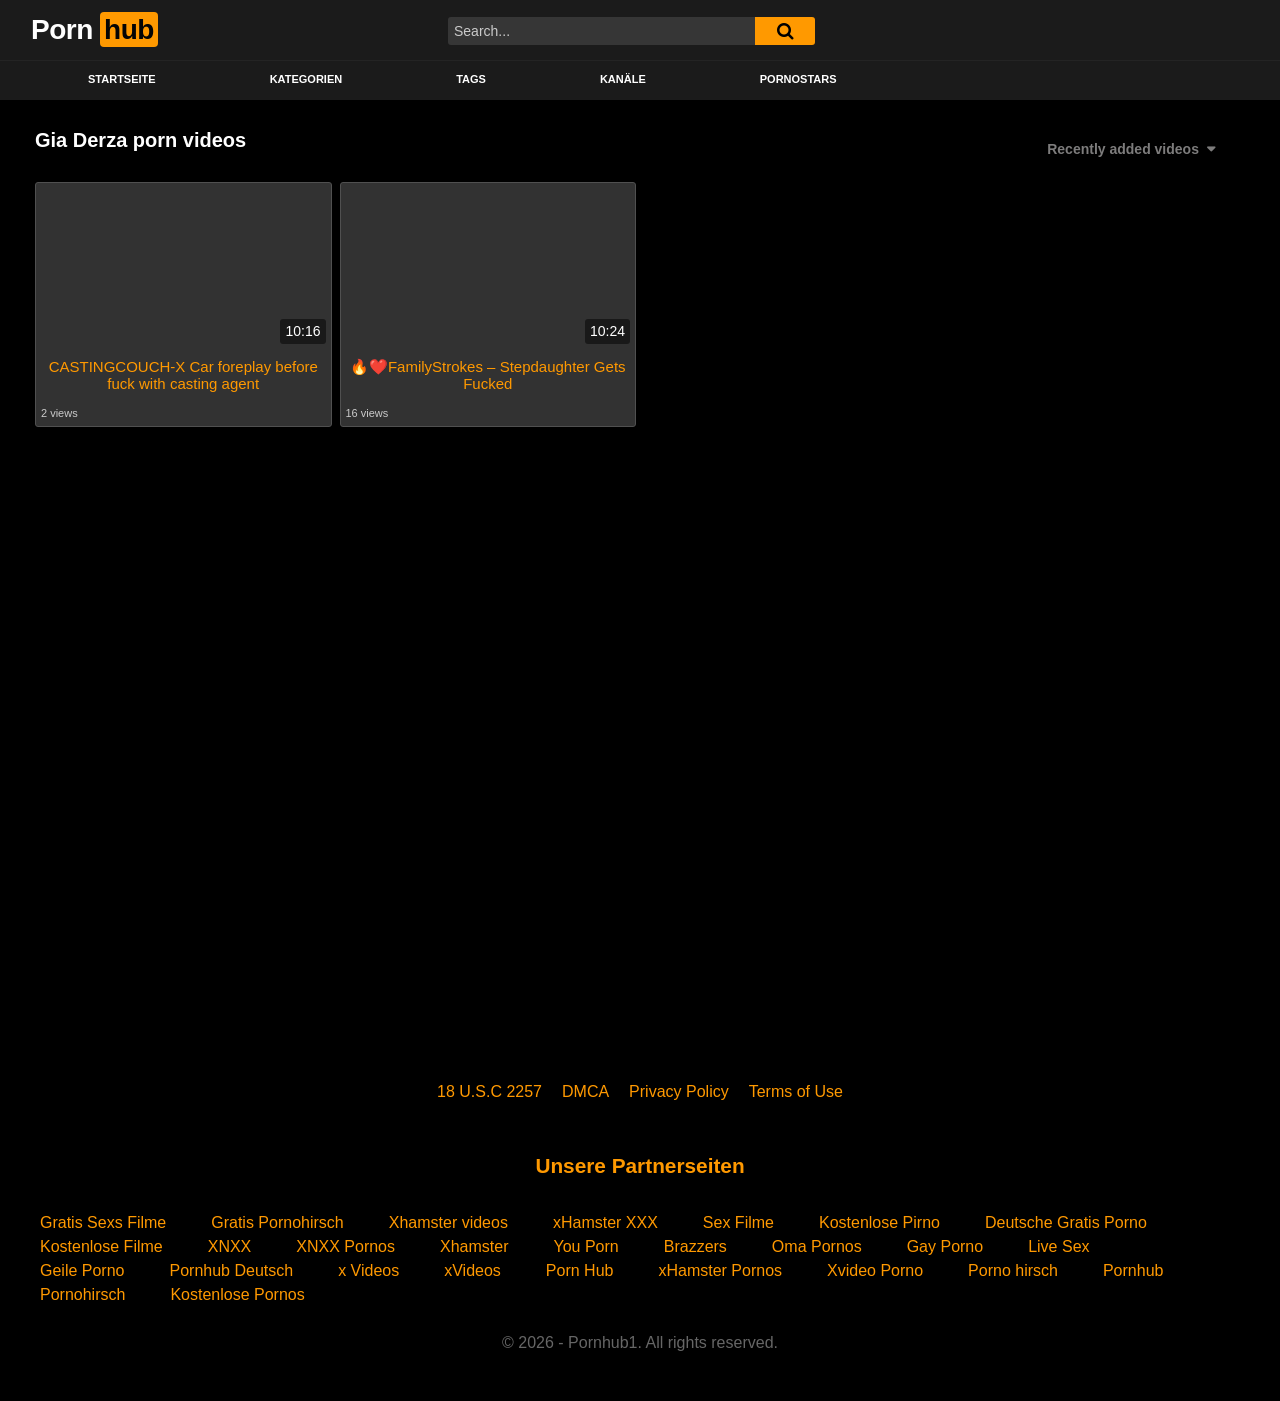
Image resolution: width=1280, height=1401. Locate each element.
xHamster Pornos (720, 1270)
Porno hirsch (1013, 1270)
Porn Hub (580, 1270)
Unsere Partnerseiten (639, 1165)
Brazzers (695, 1246)
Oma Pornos (817, 1246)
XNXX (230, 1246)
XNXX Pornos (345, 1246)
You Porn (585, 1246)
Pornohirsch (82, 1294)
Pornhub (1133, 1270)
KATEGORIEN (306, 79)
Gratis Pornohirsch (277, 1222)
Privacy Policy (679, 1091)
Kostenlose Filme (101, 1246)
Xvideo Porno (875, 1270)
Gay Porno (945, 1246)
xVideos (472, 1270)
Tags (471, 79)
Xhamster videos (448, 1222)
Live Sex (1058, 1246)
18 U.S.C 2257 (489, 1091)
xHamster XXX (605, 1222)
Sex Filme (738, 1222)
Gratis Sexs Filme (103, 1222)
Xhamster (474, 1246)
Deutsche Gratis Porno (1066, 1222)
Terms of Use (796, 1091)
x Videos (368, 1270)
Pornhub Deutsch (232, 1270)
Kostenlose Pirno (879, 1222)
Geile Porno (82, 1270)
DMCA (585, 1091)
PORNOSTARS (798, 79)
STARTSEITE (122, 79)
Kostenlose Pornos (237, 1294)
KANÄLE (623, 79)
